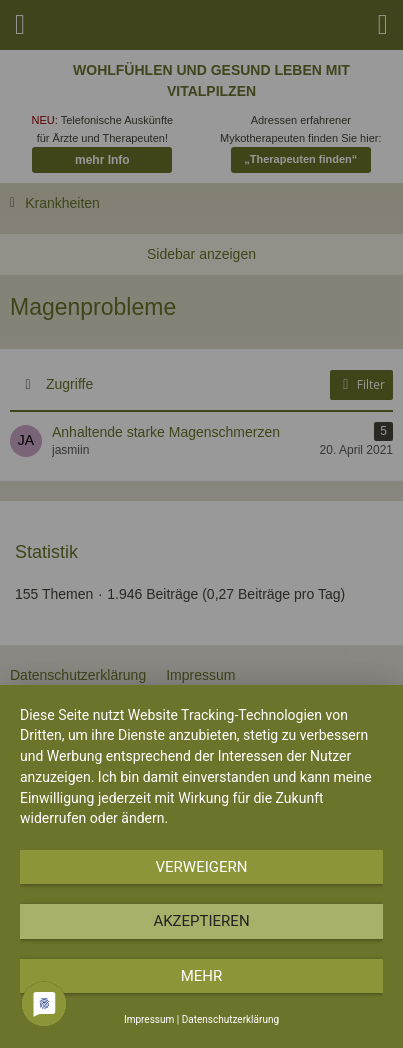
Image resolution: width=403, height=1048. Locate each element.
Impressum (149, 1019)
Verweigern (202, 867)
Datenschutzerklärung (230, 1019)
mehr (202, 976)
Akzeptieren (201, 921)
